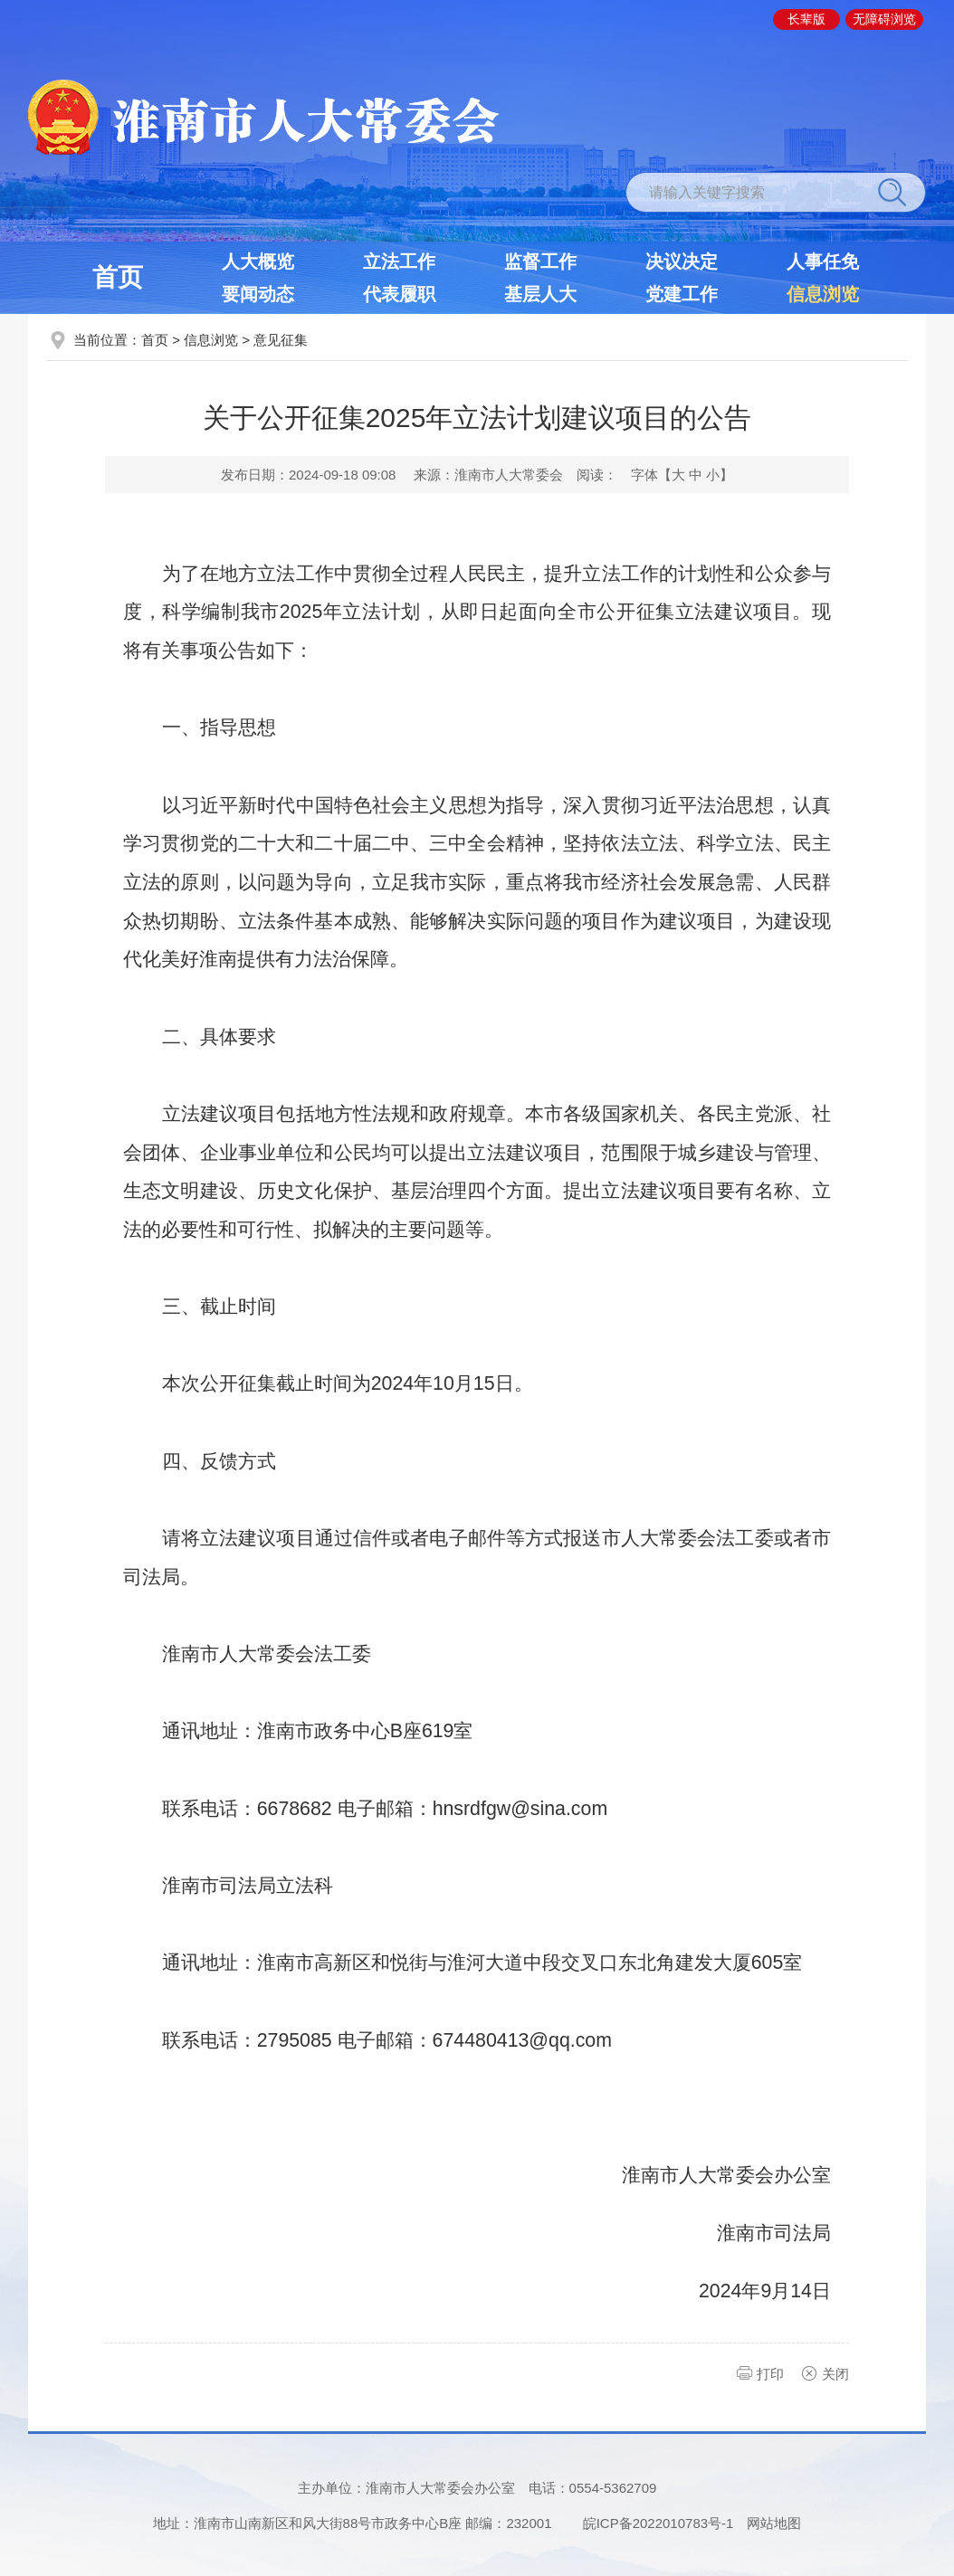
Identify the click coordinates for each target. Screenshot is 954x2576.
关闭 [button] (835, 2373)
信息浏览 (823, 294)
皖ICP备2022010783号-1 (658, 2523)
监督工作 (540, 261)
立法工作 (399, 261)
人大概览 (258, 261)
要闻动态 (258, 294)
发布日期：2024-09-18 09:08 (308, 474)
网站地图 (774, 2523)
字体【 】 (682, 474)
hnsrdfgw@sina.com (520, 1809)
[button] (806, 19)
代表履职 (399, 294)
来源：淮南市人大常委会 (488, 474)
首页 (117, 277)
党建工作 (681, 294)
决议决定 (681, 261)
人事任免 (823, 261)
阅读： (597, 474)
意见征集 (280, 339)
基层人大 (540, 294)
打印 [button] (770, 2373)
